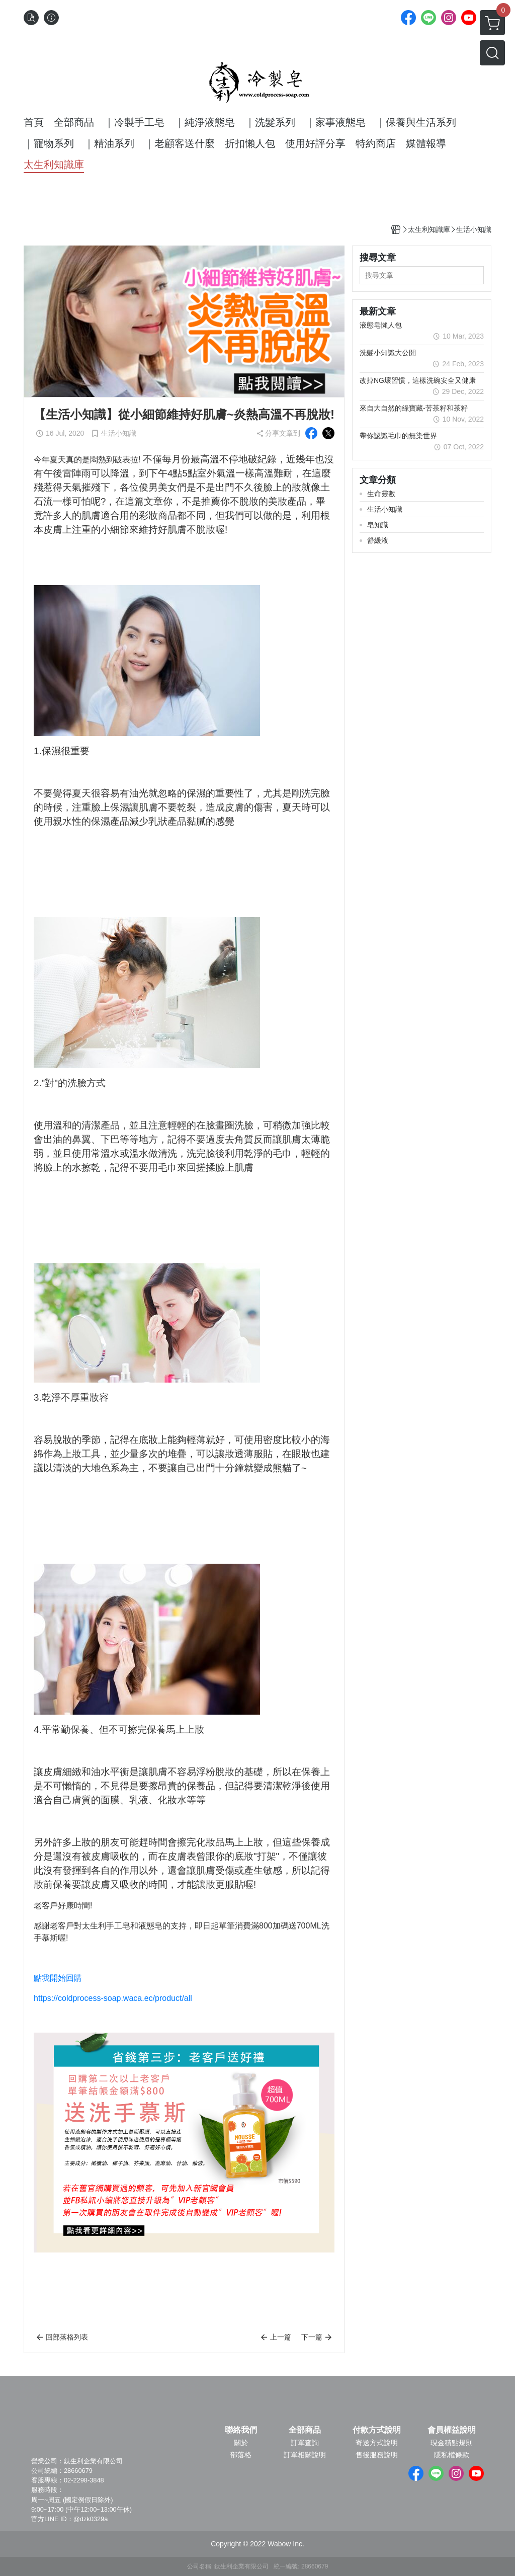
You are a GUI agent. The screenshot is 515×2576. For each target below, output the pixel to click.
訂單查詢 (305, 2442)
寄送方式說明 (377, 2442)
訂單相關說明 (305, 2454)
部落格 (240, 2454)
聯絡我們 (241, 2430)
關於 (241, 2442)
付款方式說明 (377, 2430)
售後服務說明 (377, 2454)
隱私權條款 (451, 2454)
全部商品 (305, 2430)
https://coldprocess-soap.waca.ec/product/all (113, 1998)
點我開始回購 (58, 1978)
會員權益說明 (451, 2430)
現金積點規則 (452, 2442)
